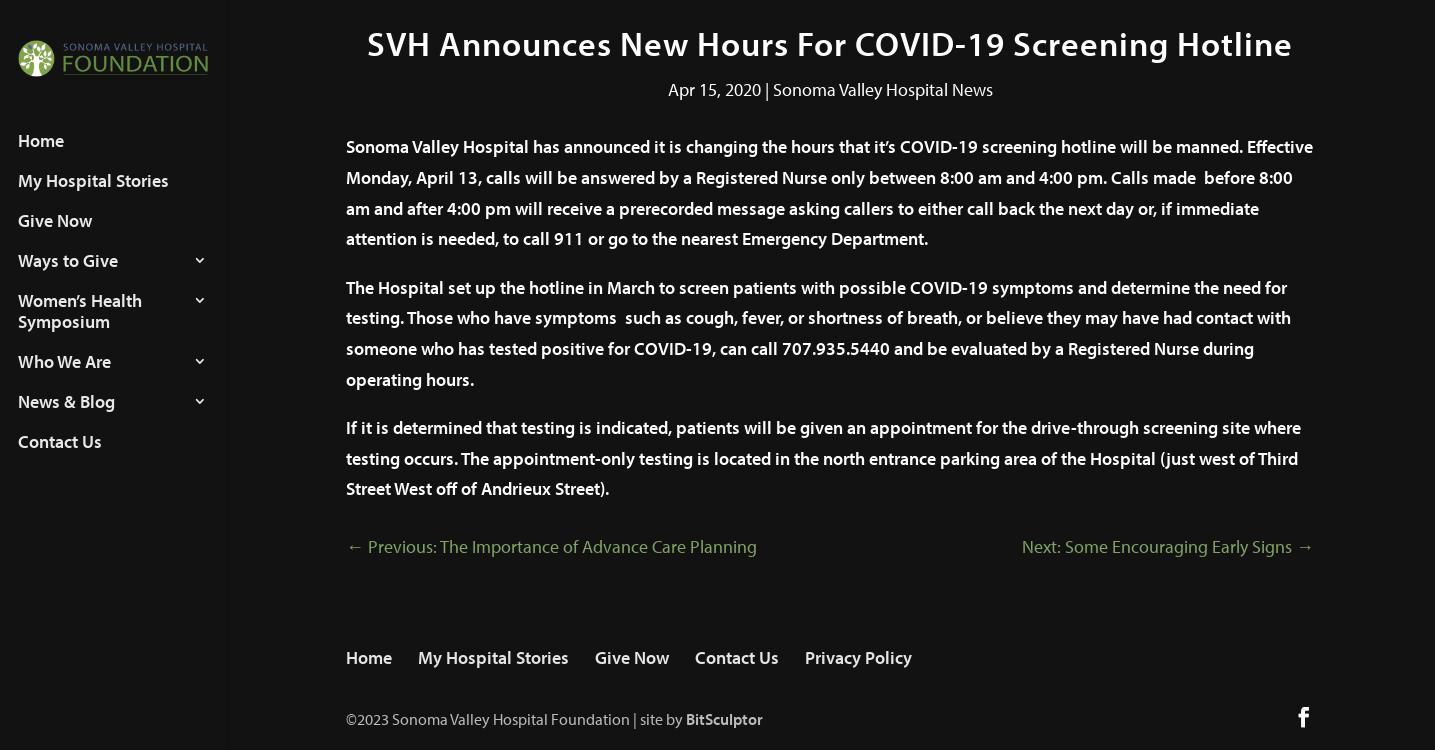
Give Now (55, 240)
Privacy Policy (858, 657)
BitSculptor (724, 719)
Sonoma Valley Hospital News (883, 89)
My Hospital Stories (93, 200)
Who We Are (64, 381)
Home (41, 160)
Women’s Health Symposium (80, 330)
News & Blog (66, 421)
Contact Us (60, 461)
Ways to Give (68, 280)
